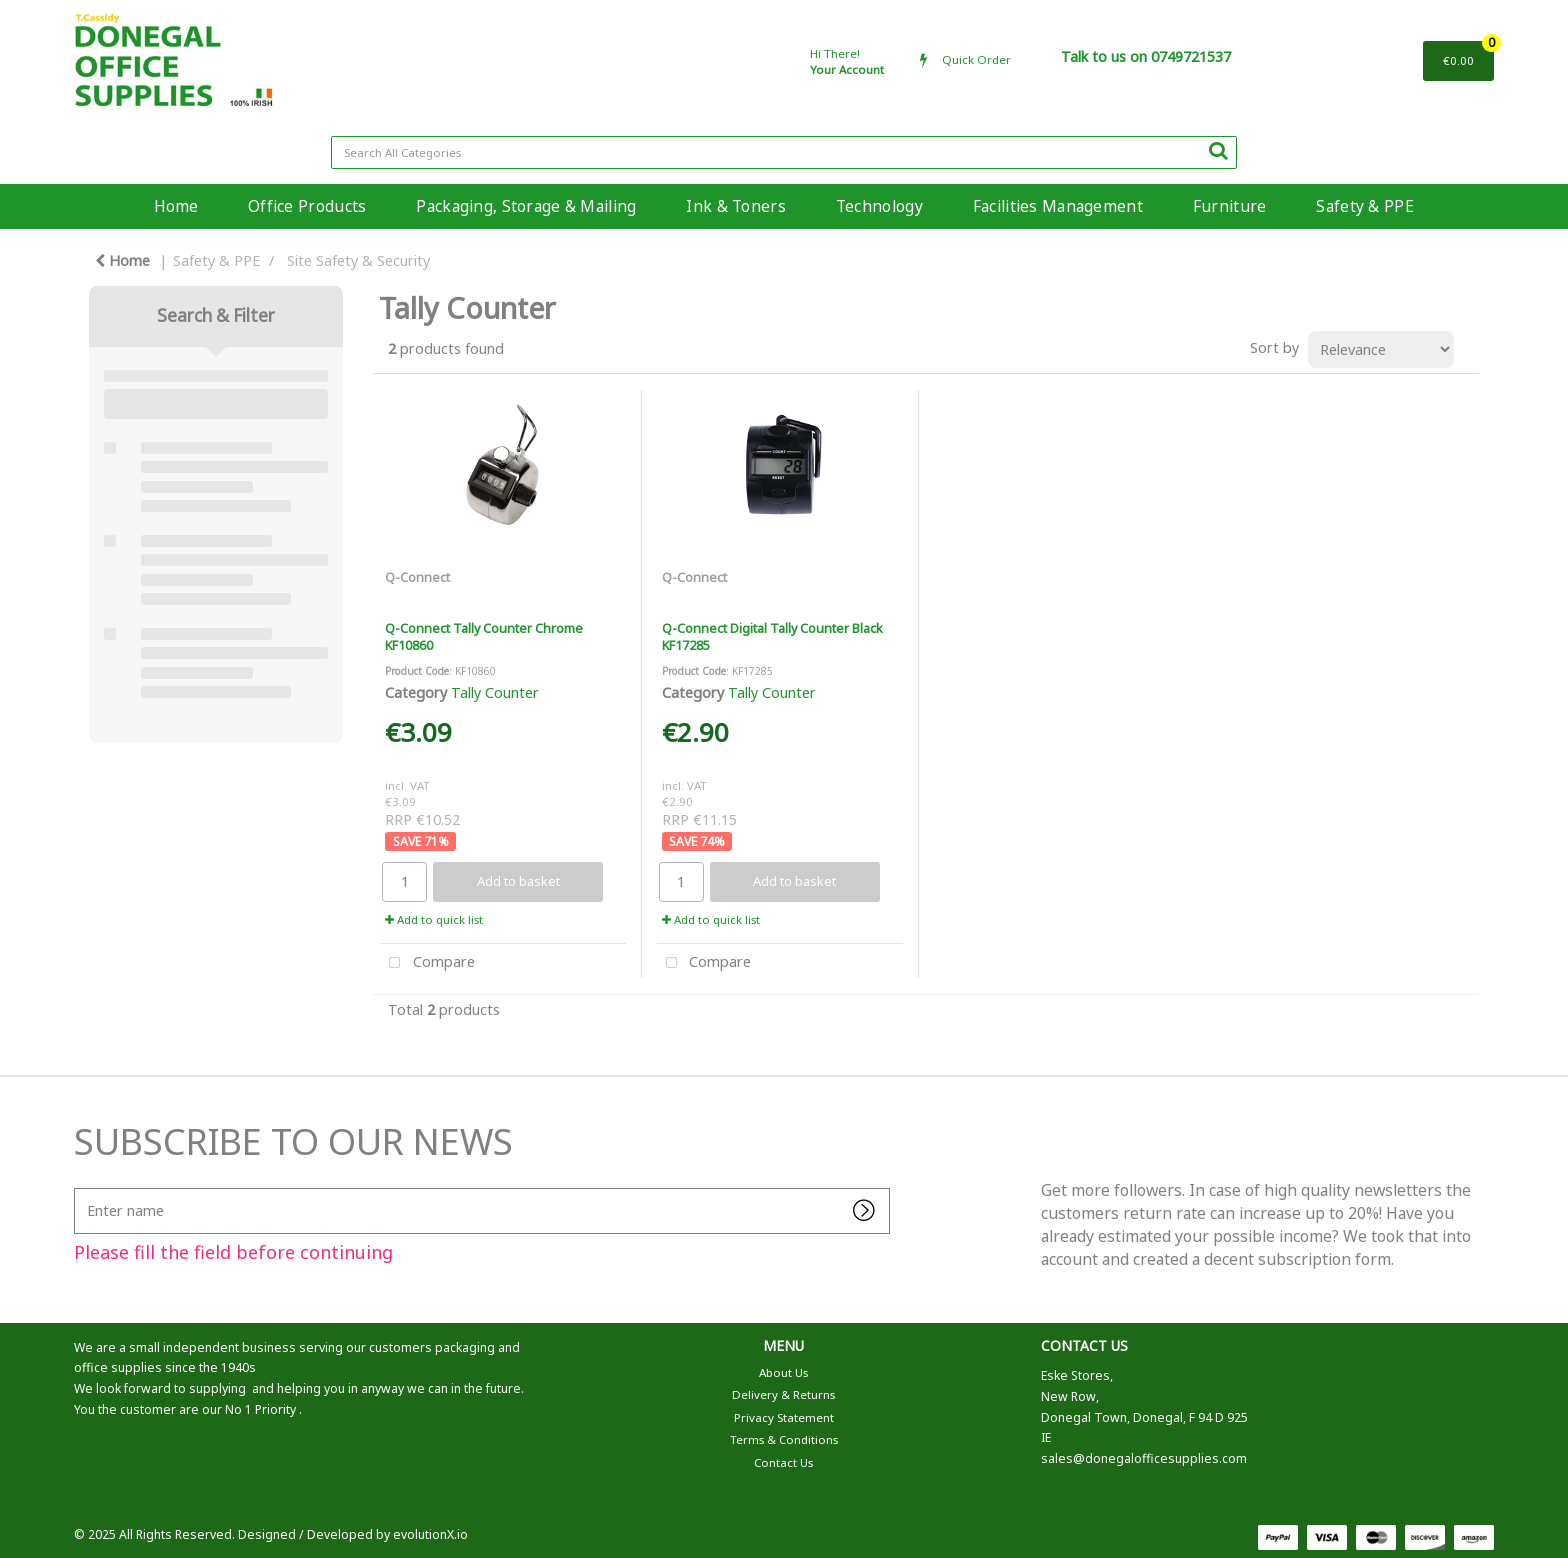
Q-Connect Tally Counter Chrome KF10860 (484, 636)
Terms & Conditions (784, 1439)
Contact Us (783, 1462)
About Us (783, 1372)
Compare (427, 963)
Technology (879, 206)
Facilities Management (1058, 206)
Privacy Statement (784, 1417)
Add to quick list (434, 919)
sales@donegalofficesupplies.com (1144, 1458)
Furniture (1230, 206)
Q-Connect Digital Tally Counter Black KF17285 (772, 636)
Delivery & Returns (783, 1394)
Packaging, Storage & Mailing (526, 206)
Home (176, 206)
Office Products (307, 206)
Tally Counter (495, 692)
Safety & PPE (1364, 206)
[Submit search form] (1218, 150)
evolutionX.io (430, 1534)
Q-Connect (417, 577)
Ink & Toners (735, 206)
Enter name (79, 1187)
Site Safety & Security (358, 260)
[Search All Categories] (784, 152)
